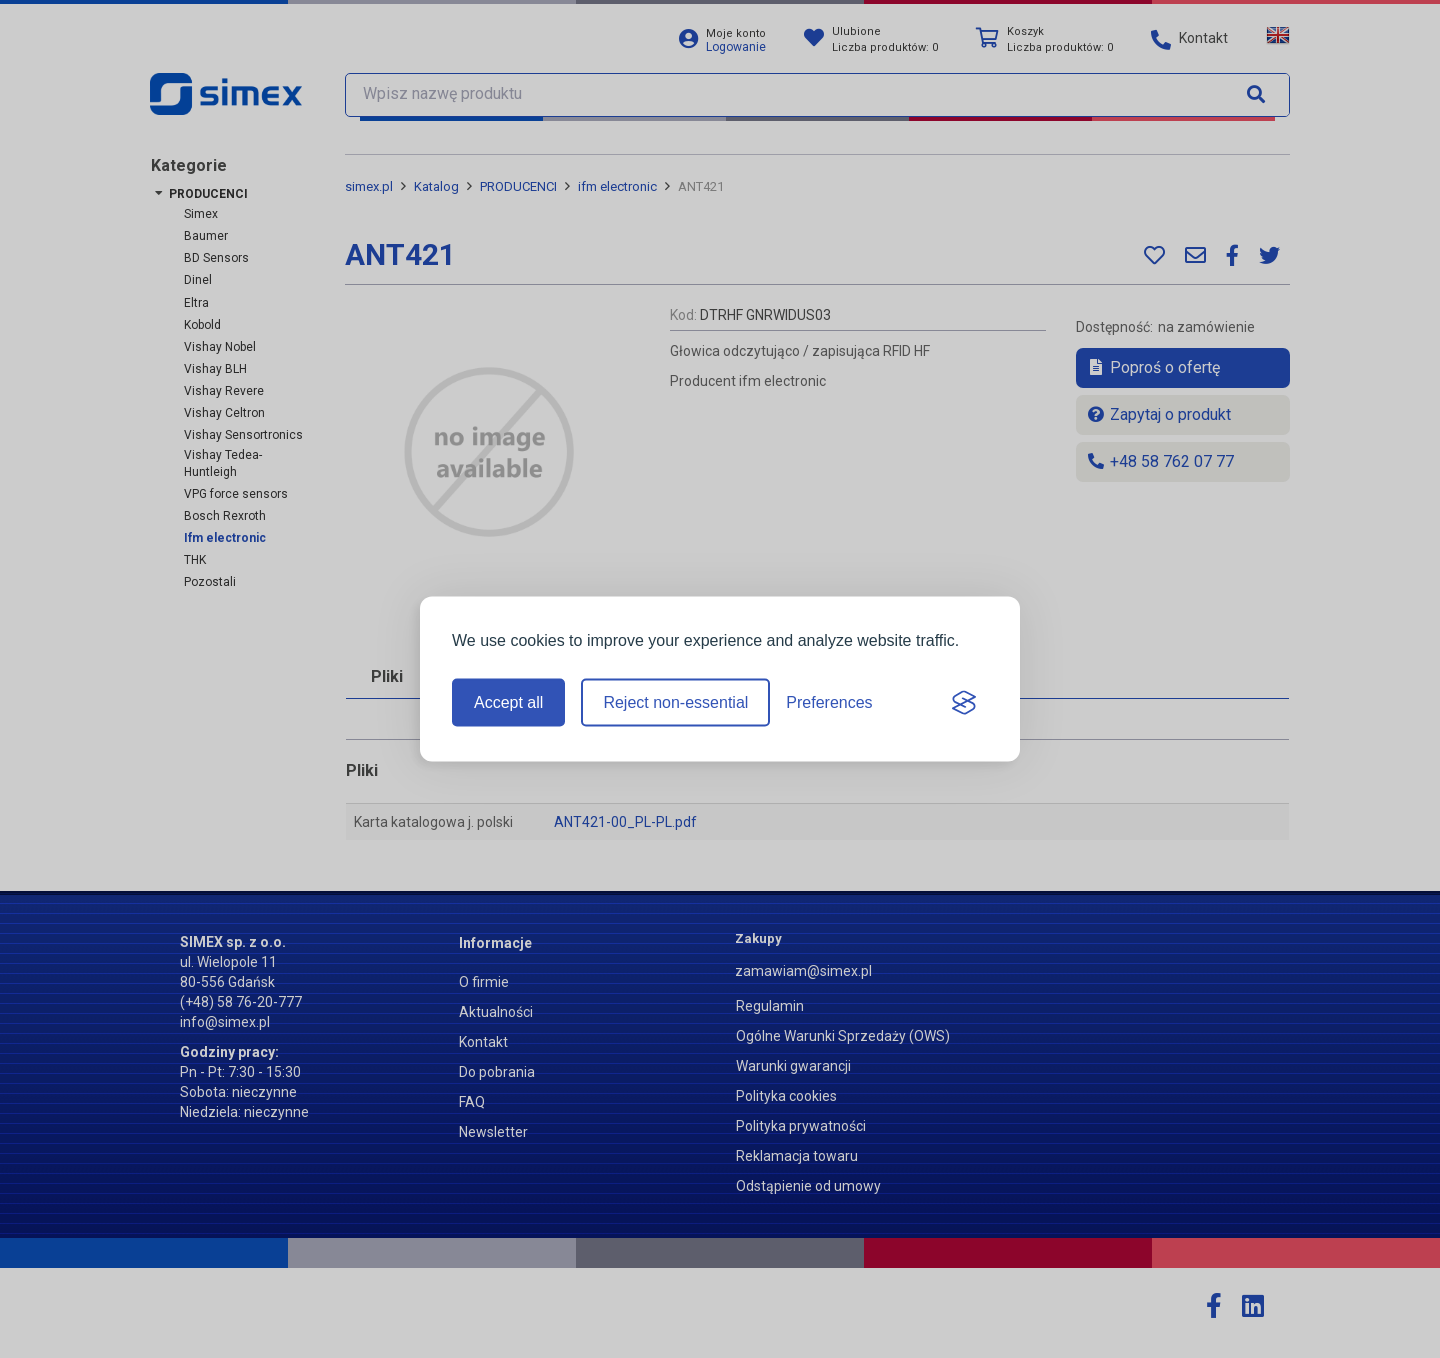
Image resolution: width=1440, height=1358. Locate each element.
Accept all (508, 702)
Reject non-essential (675, 702)
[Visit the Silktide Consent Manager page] (964, 703)
